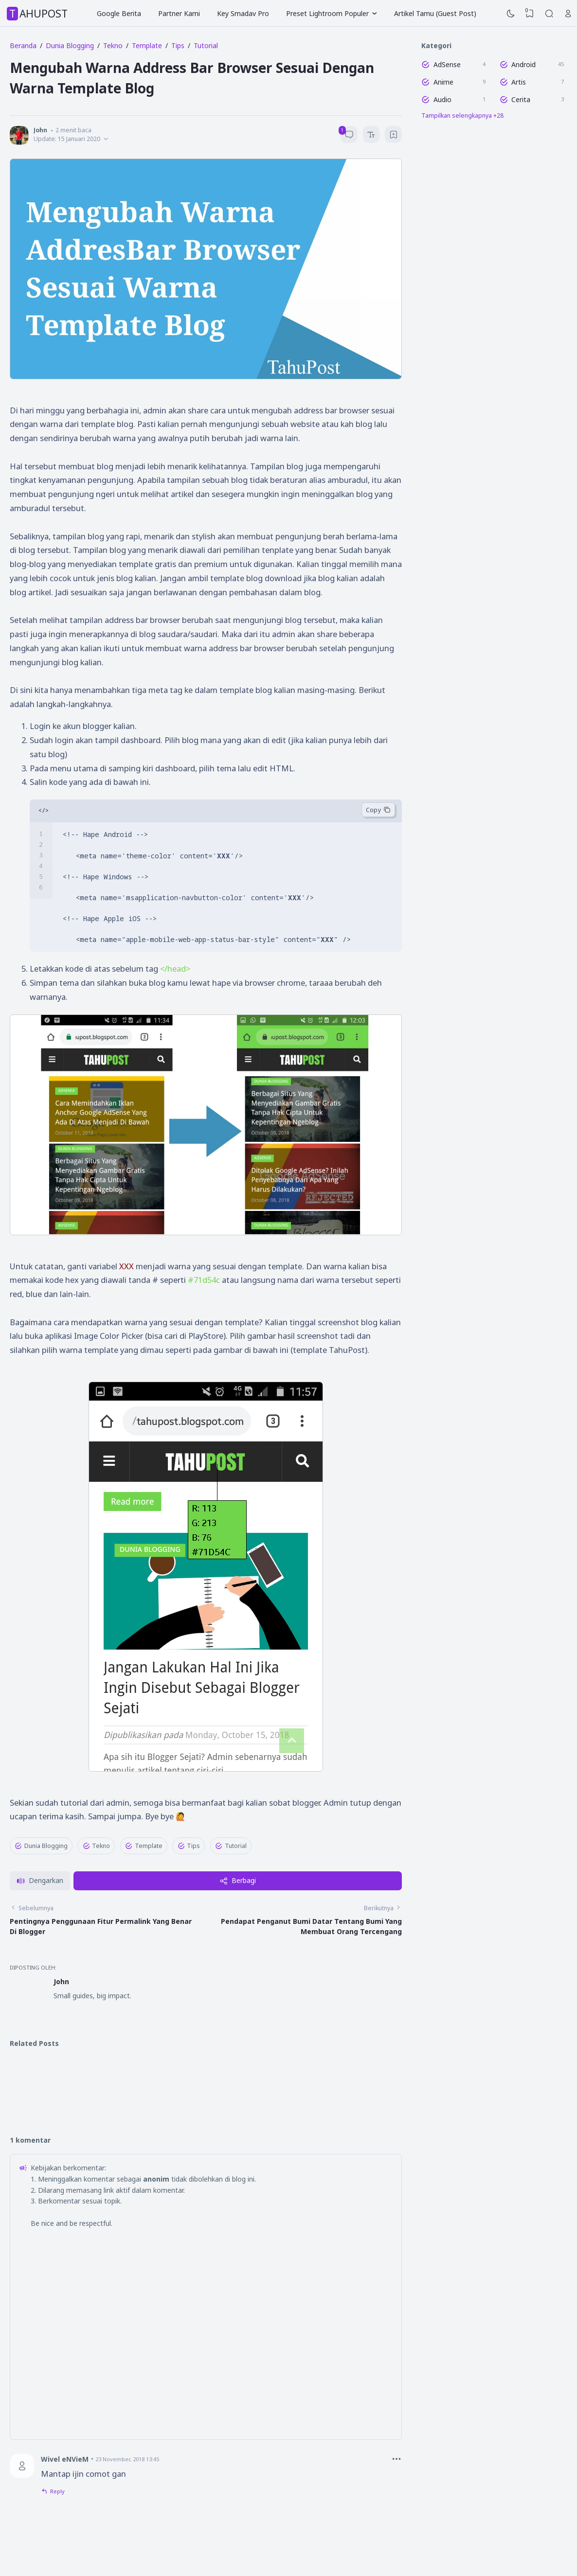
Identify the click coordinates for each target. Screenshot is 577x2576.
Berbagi (237, 1925)
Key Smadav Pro (243, 13)
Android (523, 64)
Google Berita (119, 13)
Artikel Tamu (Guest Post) (435, 13)
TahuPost (38, 13)
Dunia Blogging (41, 1846)
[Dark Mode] (510, 13)
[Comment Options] (396, 2503)
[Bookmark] (393, 136)
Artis (518, 82)
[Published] (106, 139)
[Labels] (494, 115)
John (61, 2026)
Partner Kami (179, 13)
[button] (40, 1925)
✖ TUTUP (206, 1867)
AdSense (447, 64)
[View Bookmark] (529, 13)
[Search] (549, 13)
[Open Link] (568, 13)
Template (143, 1846)
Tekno (96, 1846)
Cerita (520, 99)
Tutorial (231, 1846)
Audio (442, 99)
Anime (443, 82)
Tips (189, 1846)
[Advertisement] (206, 1885)
